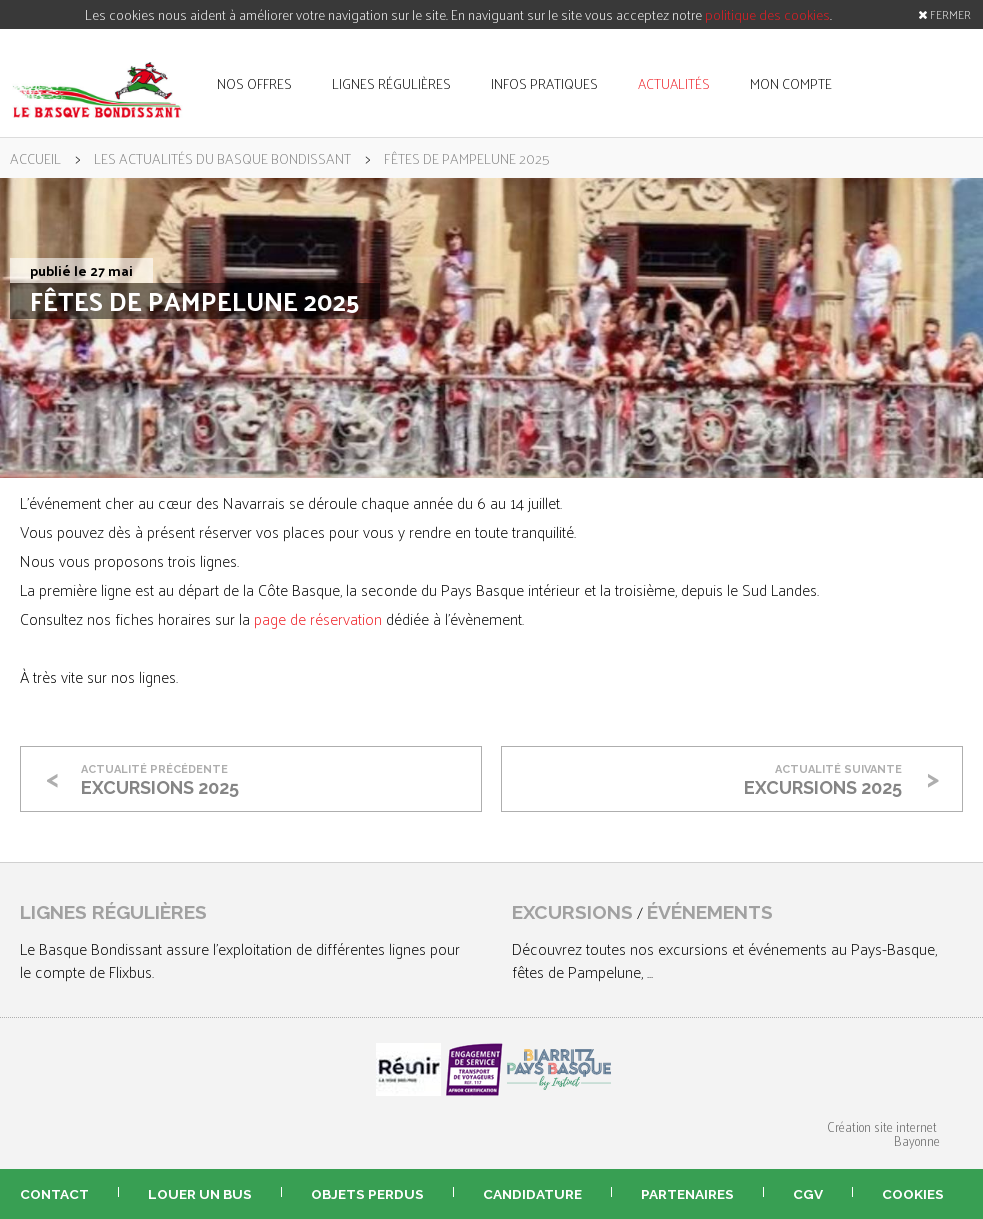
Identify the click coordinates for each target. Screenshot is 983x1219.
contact (54, 1194)
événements (710, 912)
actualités (674, 83)
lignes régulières (391, 83)
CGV (808, 1194)
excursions (572, 912)
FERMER (944, 14)
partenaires (687, 1194)
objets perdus (367, 1194)
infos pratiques (544, 83)
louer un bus (200, 1194)
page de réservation (318, 618)
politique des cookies (767, 14)
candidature (532, 1194)
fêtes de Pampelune (576, 971)
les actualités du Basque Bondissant (222, 158)
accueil (35, 158)
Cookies (913, 1194)
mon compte (791, 83)
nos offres (254, 83)
